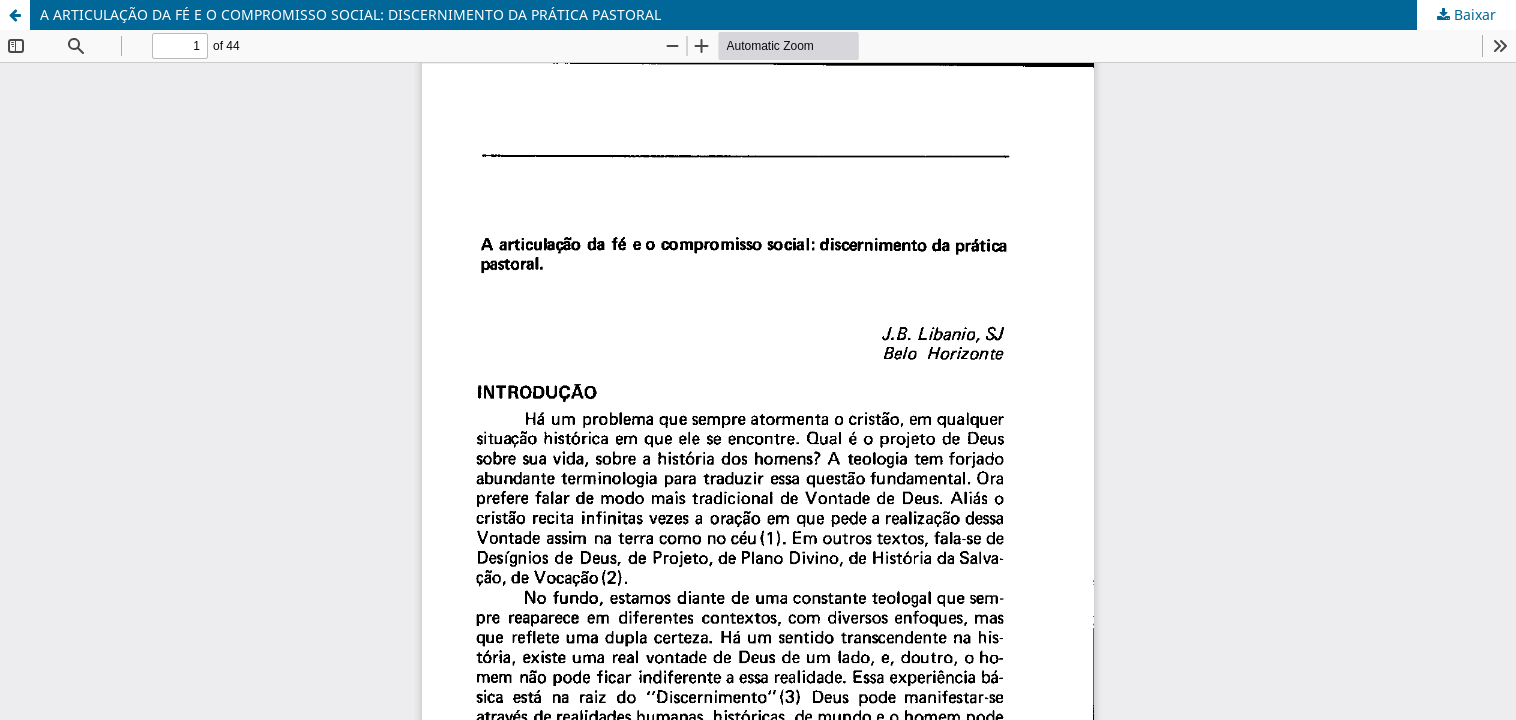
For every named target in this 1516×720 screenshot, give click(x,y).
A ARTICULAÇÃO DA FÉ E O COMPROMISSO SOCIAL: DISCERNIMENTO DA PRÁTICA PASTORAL (350, 14)
